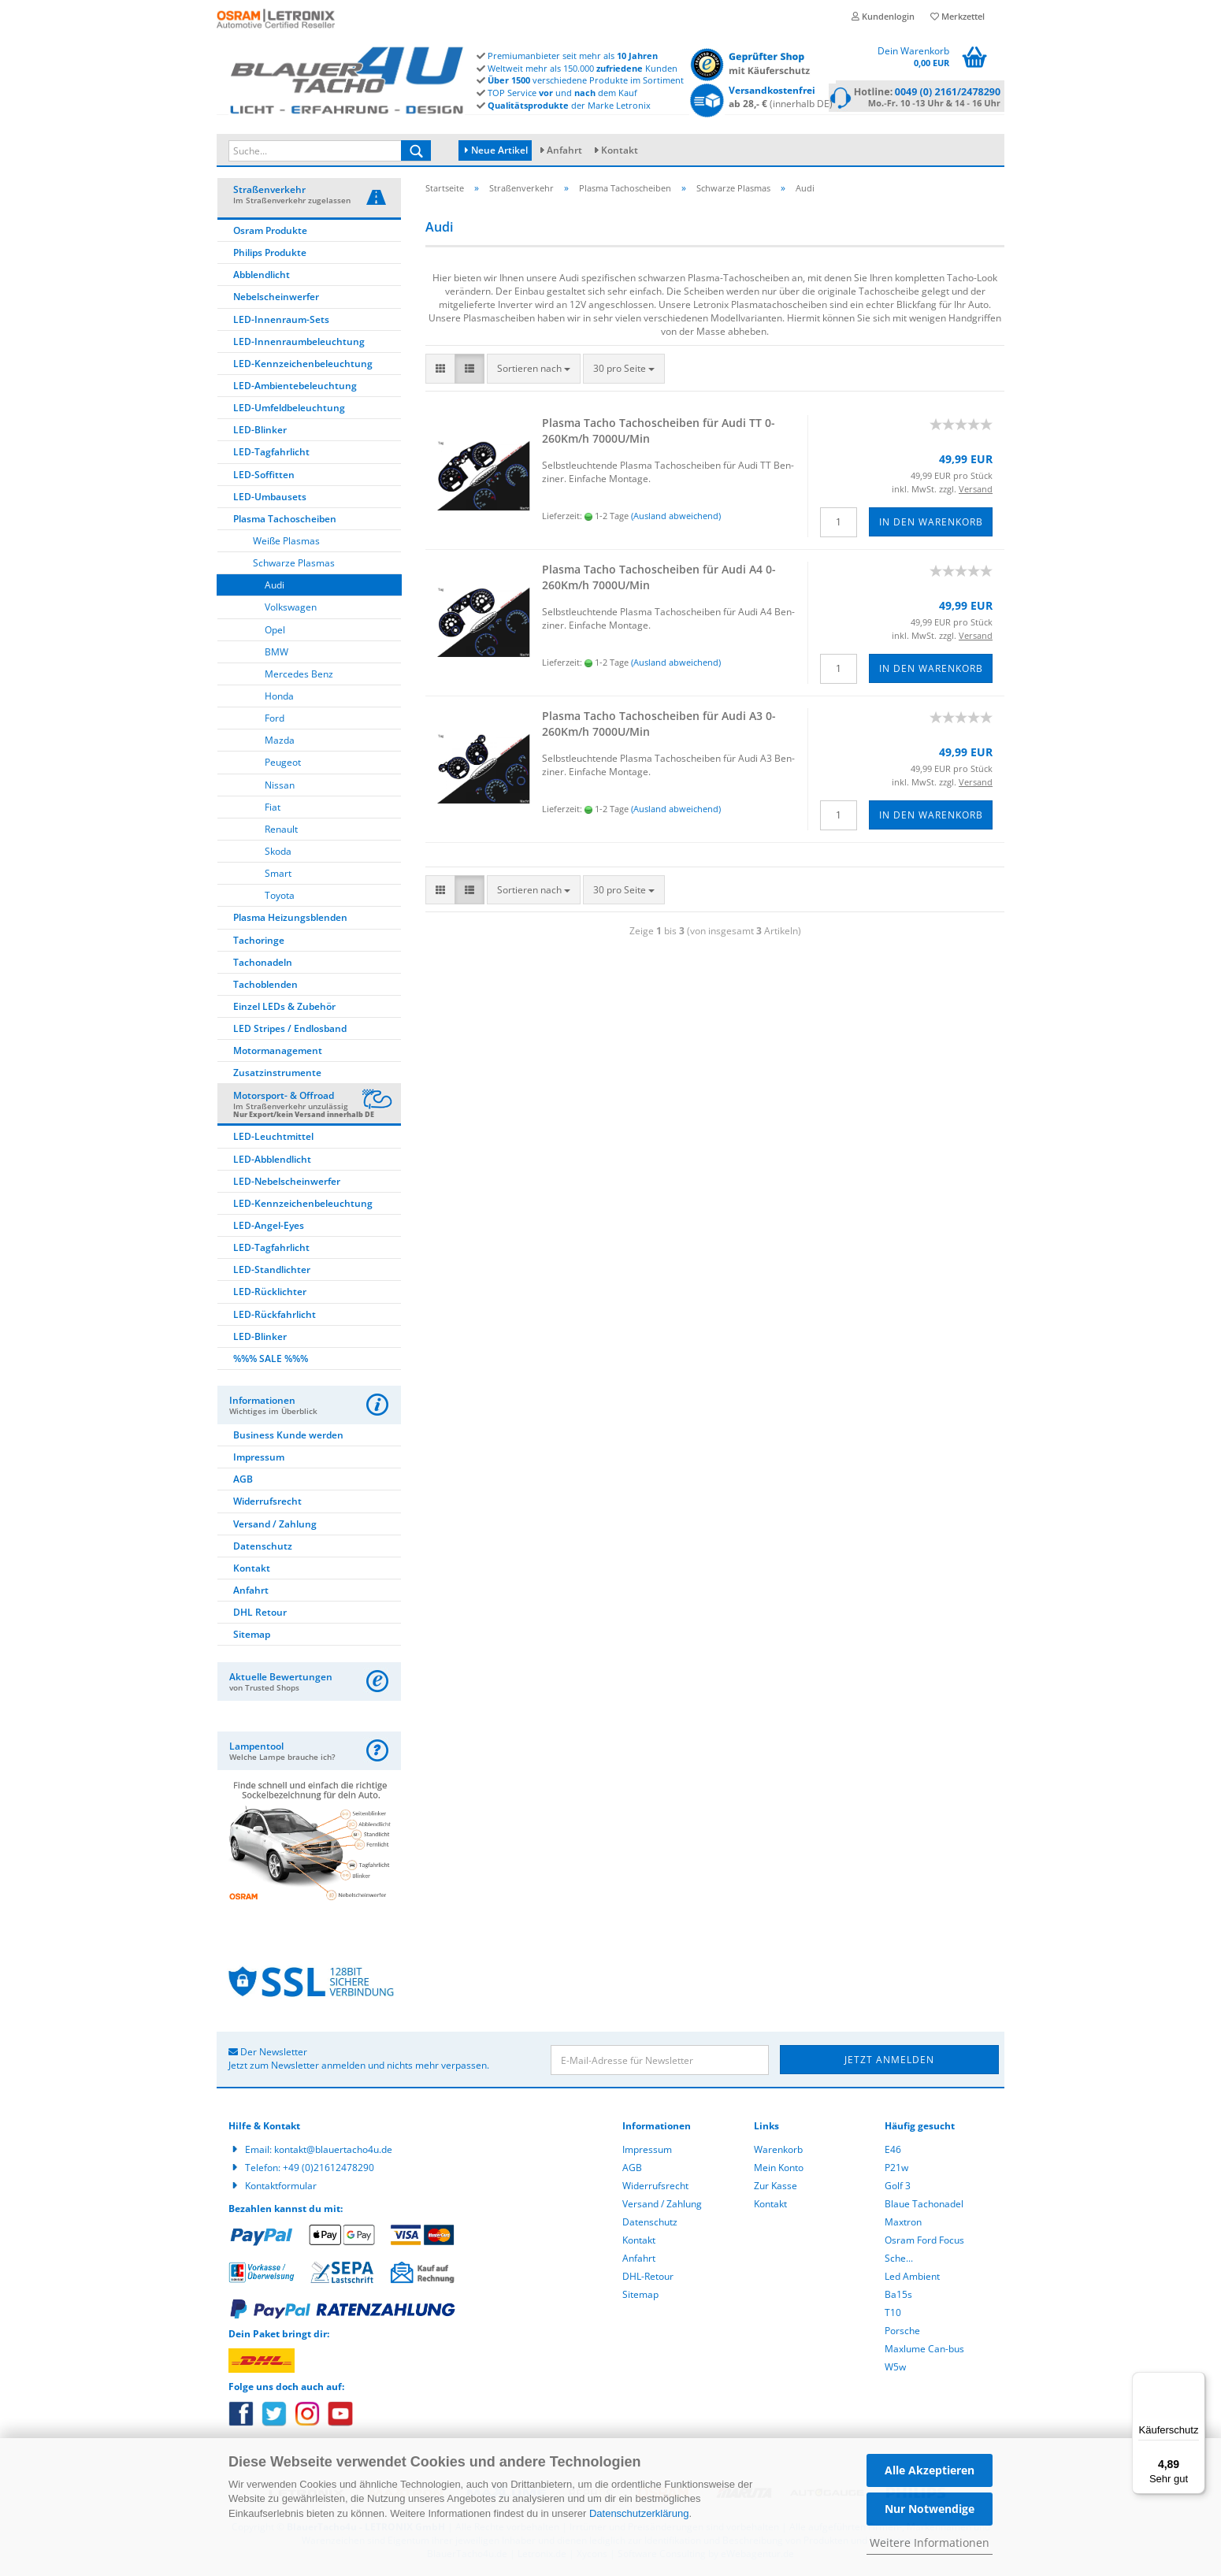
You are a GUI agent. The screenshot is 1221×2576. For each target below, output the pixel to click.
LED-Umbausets (269, 499)
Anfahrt (564, 150)
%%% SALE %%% (270, 1361)
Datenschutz (262, 1548)
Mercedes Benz (299, 676)
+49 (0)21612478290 (328, 2170)
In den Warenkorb (931, 524)
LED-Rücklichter (269, 1294)
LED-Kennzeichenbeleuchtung (303, 366)
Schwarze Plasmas (294, 565)
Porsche (902, 2333)
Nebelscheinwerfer (276, 299)
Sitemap (251, 1636)
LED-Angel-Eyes (268, 1227)
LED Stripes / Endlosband (290, 1030)
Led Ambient (912, 2278)
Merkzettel (957, 16)
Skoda (278, 853)
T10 (893, 2315)
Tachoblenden (265, 986)
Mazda (280, 742)
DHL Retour (260, 1614)
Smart (278, 875)
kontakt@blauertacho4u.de (333, 2151)
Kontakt (619, 150)
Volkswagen (291, 609)
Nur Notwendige (929, 2508)
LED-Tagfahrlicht (271, 454)
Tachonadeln (262, 964)
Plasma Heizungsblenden (290, 919)
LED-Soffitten (264, 477)
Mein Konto (778, 2170)
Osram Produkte (270, 232)
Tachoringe (258, 942)
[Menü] (1195, 2381)
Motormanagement (277, 1053)
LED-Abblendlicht (272, 1161)
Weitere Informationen (929, 2542)
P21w (896, 2170)
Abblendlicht (261, 277)
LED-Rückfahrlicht (274, 1316)
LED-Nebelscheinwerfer (286, 1183)
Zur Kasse (775, 2188)
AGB (243, 1481)
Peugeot (283, 764)
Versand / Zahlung (275, 1526)
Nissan (280, 787)
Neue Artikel (496, 150)
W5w (895, 2369)
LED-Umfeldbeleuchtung (289, 410)
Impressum (258, 1459)
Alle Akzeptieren (929, 2470)
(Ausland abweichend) (676, 518)
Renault (281, 831)
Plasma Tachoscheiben (284, 521)
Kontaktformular (281, 2188)
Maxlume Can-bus (924, 2351)
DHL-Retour (648, 2278)
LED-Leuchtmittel (273, 1138)
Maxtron (903, 2224)
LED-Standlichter (271, 1272)
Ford (274, 720)
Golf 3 (898, 2188)
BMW (276, 654)
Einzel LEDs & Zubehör (284, 1008)
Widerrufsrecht (267, 1503)
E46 (893, 2151)
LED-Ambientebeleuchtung (295, 388)
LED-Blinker (260, 432)
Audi (274, 587)
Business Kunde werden (288, 1437)
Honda (279, 698)
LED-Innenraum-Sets (281, 321)
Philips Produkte (269, 255)
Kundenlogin (883, 16)
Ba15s (898, 2296)
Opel (275, 632)
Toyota (280, 897)
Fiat (272, 809)
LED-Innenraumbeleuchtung (299, 344)
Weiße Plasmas (286, 543)
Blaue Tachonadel (924, 2206)
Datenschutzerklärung (638, 2513)
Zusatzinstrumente (277, 1075)
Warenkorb (778, 2151)
